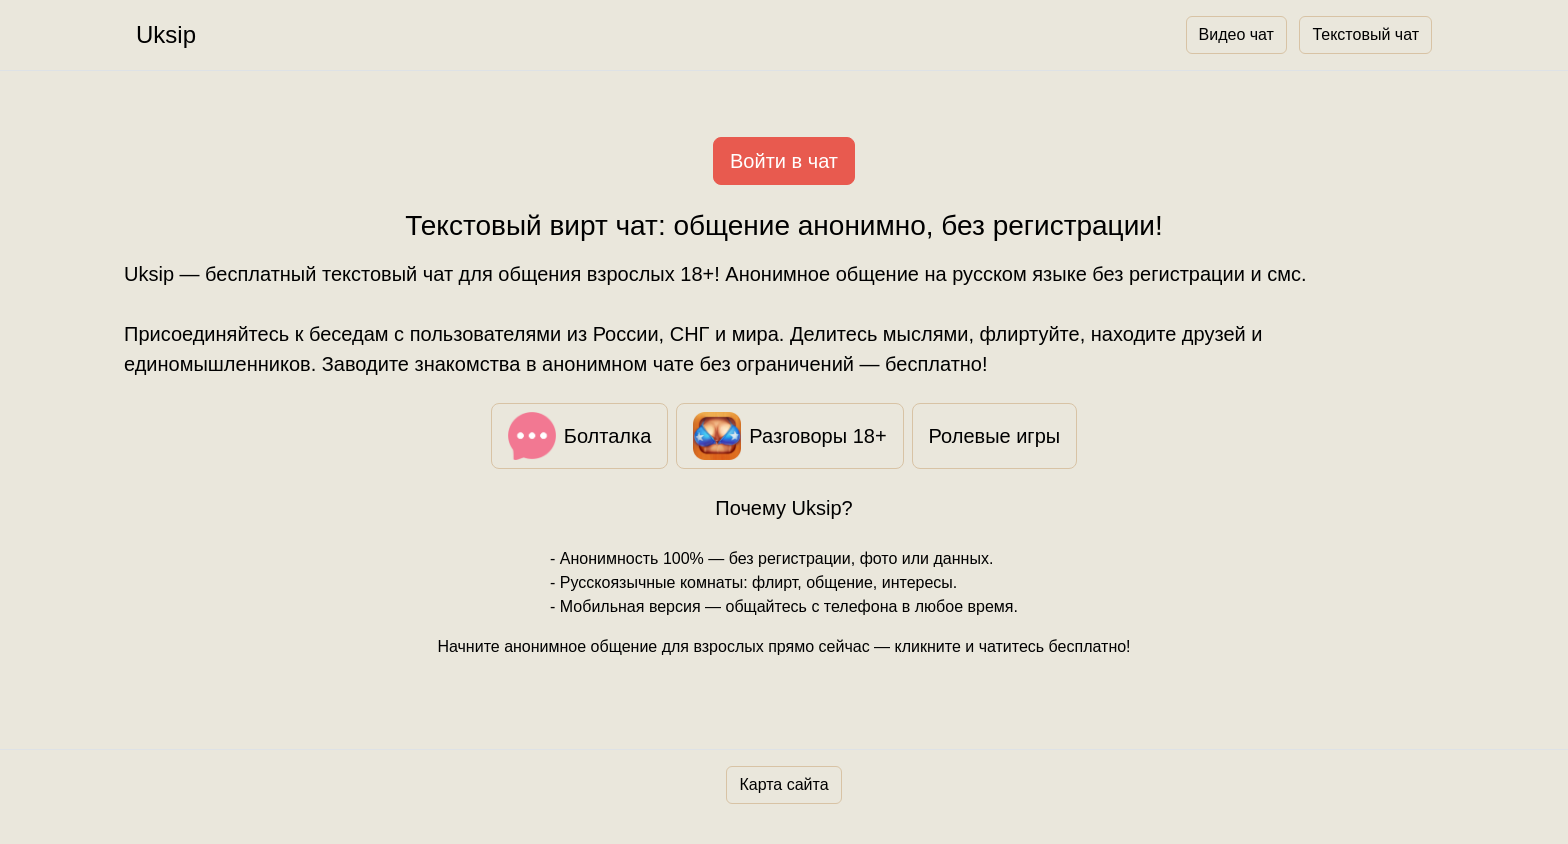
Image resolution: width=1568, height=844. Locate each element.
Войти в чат (784, 161)
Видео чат (1236, 34)
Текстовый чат (1365, 34)
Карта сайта (783, 784)
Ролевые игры (995, 436)
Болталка (580, 436)
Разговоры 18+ (789, 436)
